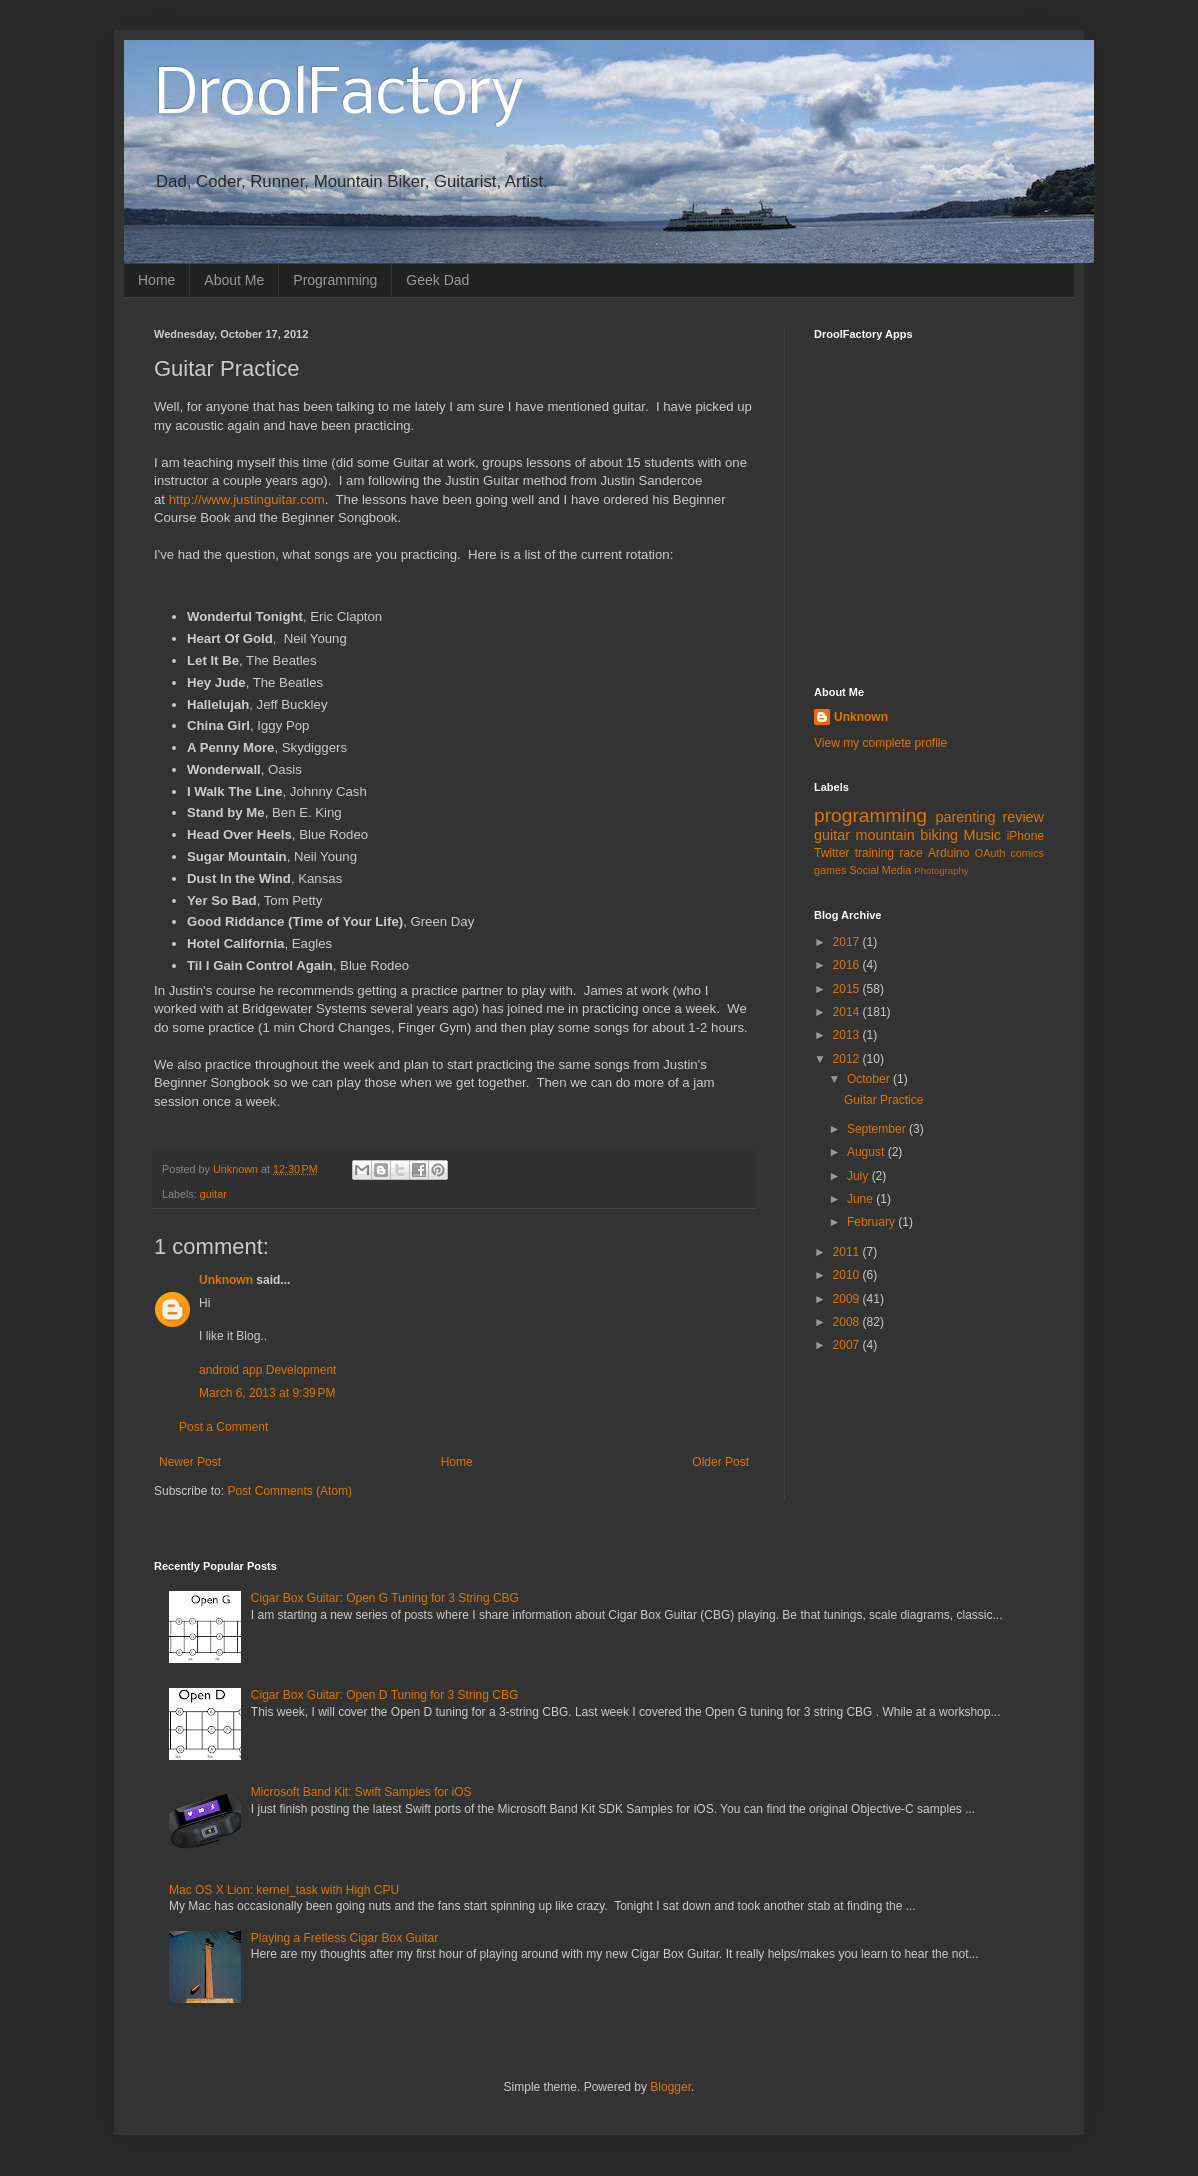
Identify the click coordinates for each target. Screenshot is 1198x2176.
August (867, 1152)
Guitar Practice (883, 1100)
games (830, 870)
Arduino (948, 853)
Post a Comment (223, 1427)
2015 (848, 989)
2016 (848, 965)
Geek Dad (437, 280)
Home (156, 280)
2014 (848, 1012)
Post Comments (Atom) (289, 1491)
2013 (848, 1035)
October (870, 1079)
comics (1027, 853)
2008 (848, 1322)
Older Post (720, 1462)
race (910, 853)
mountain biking (907, 835)
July (859, 1176)
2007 (848, 1345)
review (1023, 817)
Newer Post (190, 1462)
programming (870, 815)
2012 (848, 1059)
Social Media (880, 870)
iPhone (1025, 836)
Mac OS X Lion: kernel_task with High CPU (284, 1890)
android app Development (267, 1370)
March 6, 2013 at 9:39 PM (267, 1393)
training (874, 853)
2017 (848, 942)
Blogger (670, 2087)
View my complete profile (880, 743)
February (872, 1222)
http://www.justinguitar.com (247, 499)
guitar (213, 1194)
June (861, 1199)
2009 (848, 1299)
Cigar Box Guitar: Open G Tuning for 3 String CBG (385, 1598)
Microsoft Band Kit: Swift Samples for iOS (361, 1792)
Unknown (226, 1280)
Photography (941, 870)
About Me (234, 280)
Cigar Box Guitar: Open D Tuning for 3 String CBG (384, 1695)
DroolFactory (339, 96)
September (878, 1129)
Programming (335, 280)
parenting (965, 817)
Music (982, 835)
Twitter (831, 853)
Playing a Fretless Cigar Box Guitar (344, 1938)
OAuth (990, 853)
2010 (848, 1275)
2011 (848, 1252)
